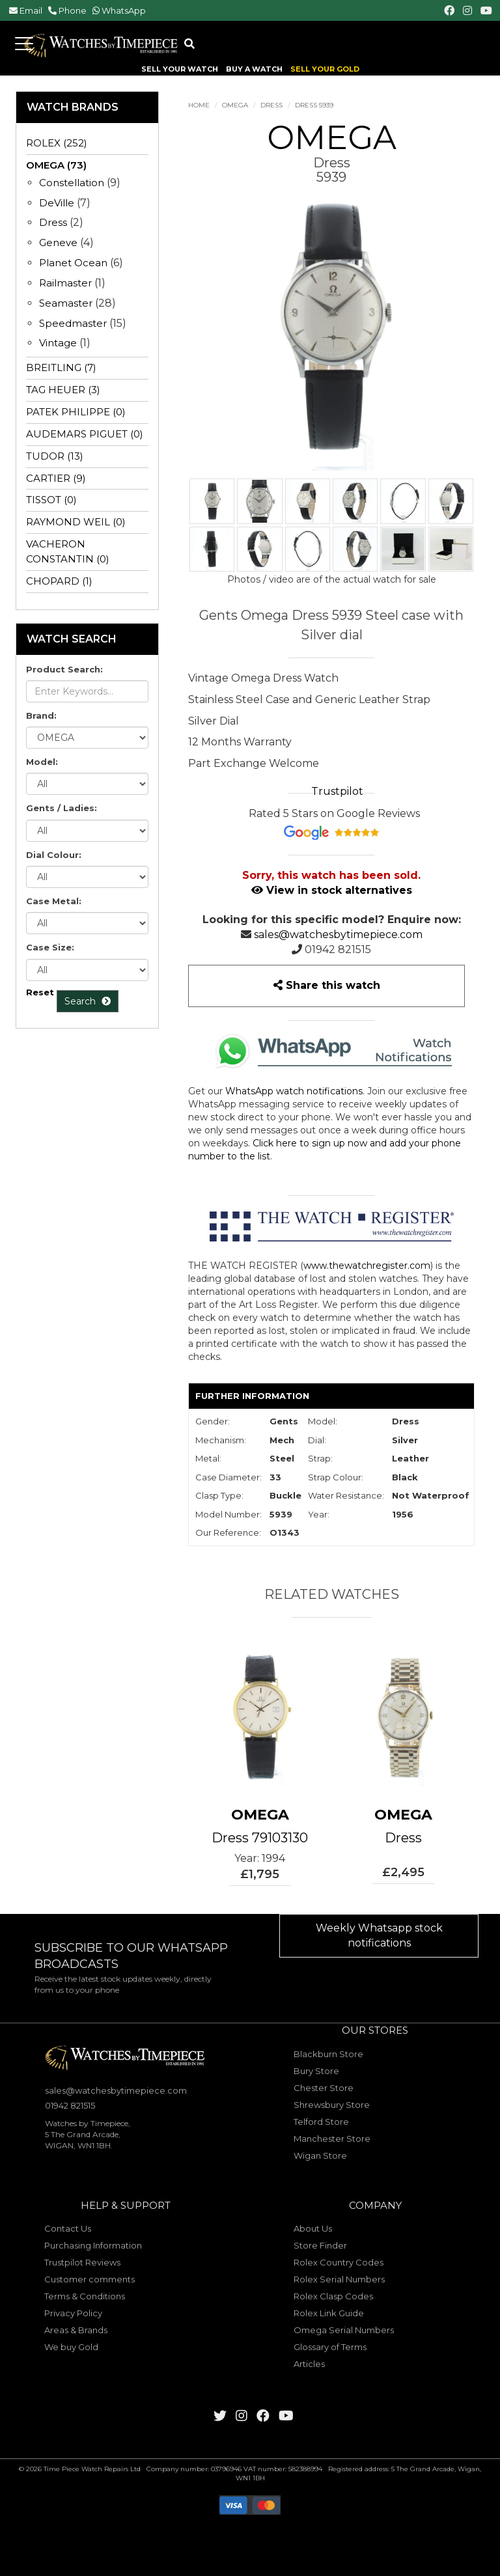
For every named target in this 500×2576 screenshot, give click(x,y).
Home (199, 105)
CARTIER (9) (56, 478)
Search (87, 1001)
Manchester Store (332, 2138)
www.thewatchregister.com (366, 1265)
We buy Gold (71, 2347)
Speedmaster (73, 323)
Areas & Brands (75, 2330)
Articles (309, 2364)
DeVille (56, 203)
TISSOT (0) (51, 499)
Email (31, 10)
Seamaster (65, 303)
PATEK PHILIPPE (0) (76, 412)
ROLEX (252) (56, 143)
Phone (73, 10)
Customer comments (89, 2279)
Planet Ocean (73, 262)
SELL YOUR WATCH (179, 69)
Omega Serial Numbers (344, 2330)
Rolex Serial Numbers (339, 2279)
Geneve (58, 242)
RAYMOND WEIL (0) (76, 522)
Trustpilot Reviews (82, 2262)
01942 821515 (338, 949)
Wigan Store (320, 2155)
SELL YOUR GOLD (324, 69)
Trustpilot (337, 791)
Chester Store (324, 2088)
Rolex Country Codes (338, 2262)
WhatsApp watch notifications (294, 1091)
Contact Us (67, 2228)
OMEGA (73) (56, 165)
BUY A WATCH (254, 69)
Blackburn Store (328, 2054)
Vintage (58, 343)
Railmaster (65, 283)
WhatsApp (124, 10)
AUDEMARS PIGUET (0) (84, 434)
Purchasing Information (93, 2245)
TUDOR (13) (54, 456)
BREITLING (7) (61, 367)
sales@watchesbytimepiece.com (338, 934)
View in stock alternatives (331, 890)
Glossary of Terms (330, 2347)
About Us (313, 2228)
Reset (40, 992)
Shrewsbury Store (332, 2104)
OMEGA (235, 105)
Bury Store (316, 2071)
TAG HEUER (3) (63, 389)
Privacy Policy (73, 2313)
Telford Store (321, 2121)
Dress (271, 105)
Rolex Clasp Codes (333, 2296)
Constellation (71, 182)
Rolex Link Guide (329, 2313)
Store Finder (320, 2245)
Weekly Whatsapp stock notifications (379, 1935)
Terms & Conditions (84, 2296)
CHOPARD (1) (59, 581)
